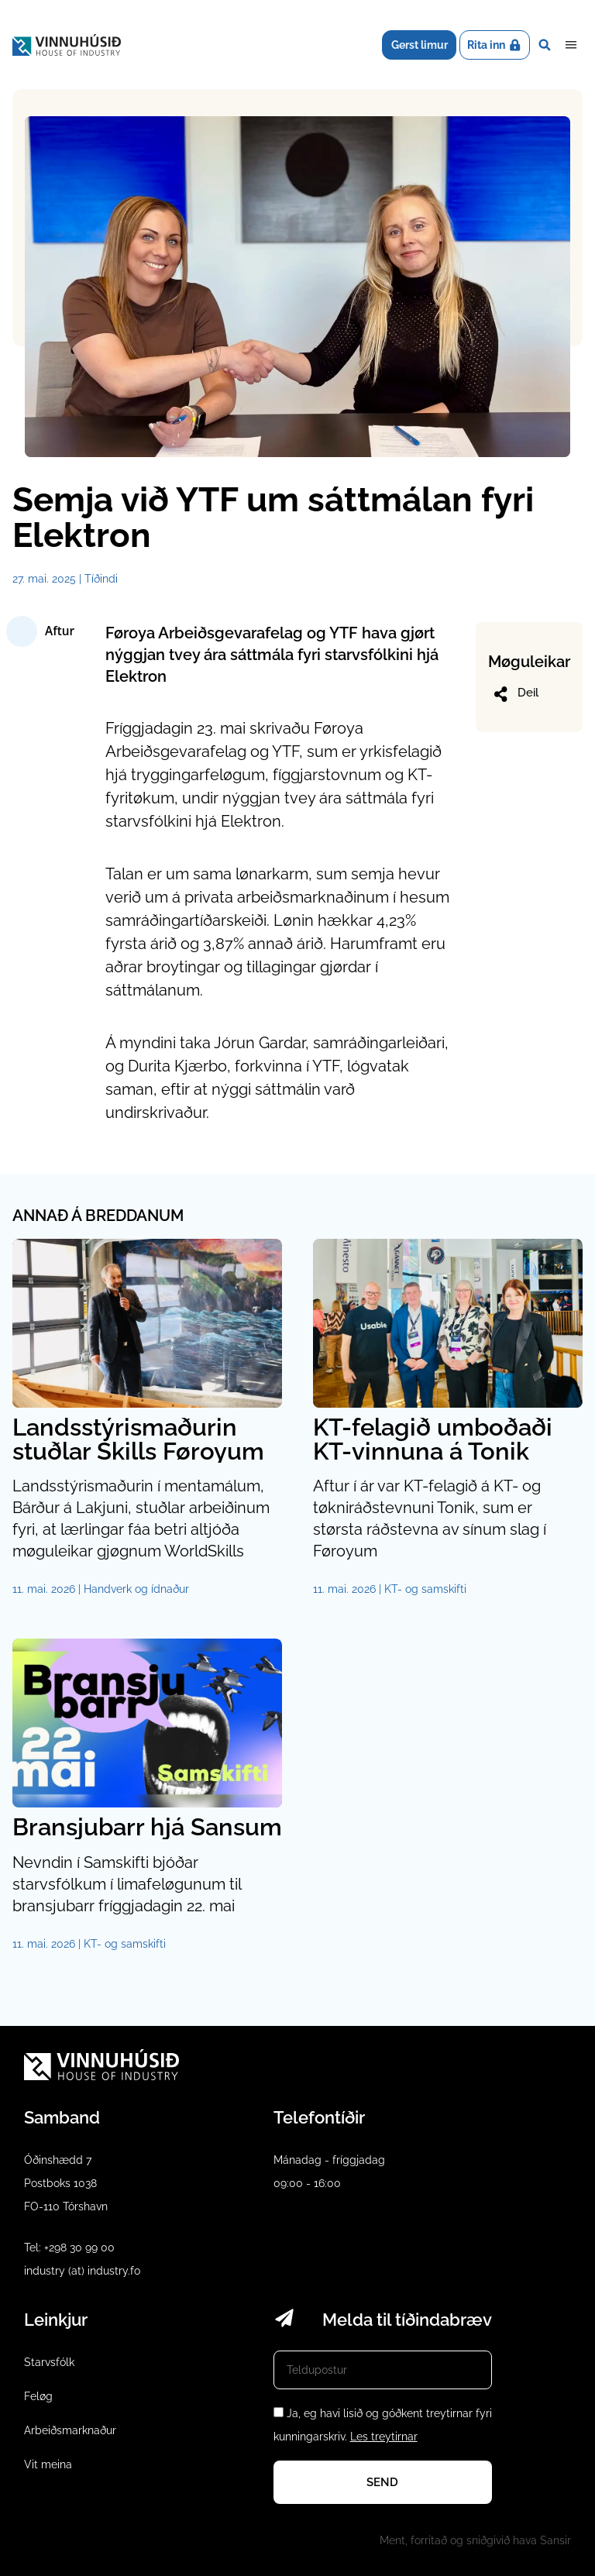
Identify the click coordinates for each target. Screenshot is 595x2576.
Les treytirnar (384, 2436)
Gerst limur (419, 45)
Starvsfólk (49, 2362)
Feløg (38, 2396)
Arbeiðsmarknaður (70, 2430)
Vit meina (48, 2464)
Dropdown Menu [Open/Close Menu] (571, 45)
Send (382, 2482)
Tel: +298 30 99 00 (69, 2247)
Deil (514, 694)
